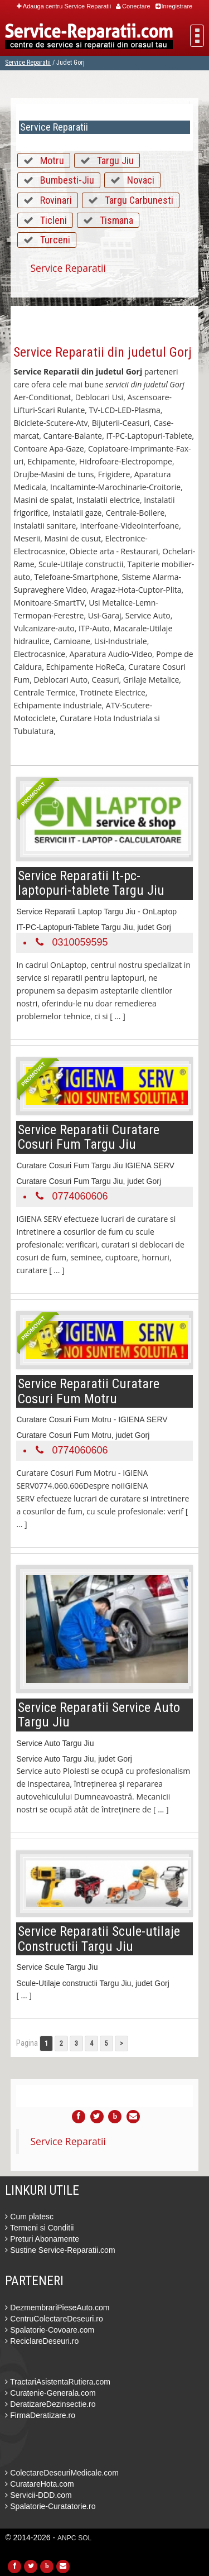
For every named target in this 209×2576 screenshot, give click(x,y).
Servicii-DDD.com (38, 2495)
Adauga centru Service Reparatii (64, 6)
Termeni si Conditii (39, 2227)
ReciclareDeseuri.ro (42, 2341)
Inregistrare (174, 6)
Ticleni (53, 220)
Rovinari (56, 200)
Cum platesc (29, 2216)
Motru (52, 160)
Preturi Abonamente (42, 2238)
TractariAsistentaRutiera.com (57, 2381)
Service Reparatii (28, 62)
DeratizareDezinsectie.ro (50, 2404)
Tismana (116, 220)
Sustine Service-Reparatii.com (60, 2250)
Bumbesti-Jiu (67, 180)
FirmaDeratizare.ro (40, 2415)
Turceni (55, 240)
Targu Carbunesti (139, 200)
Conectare (133, 6)
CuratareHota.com (39, 2483)
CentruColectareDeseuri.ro (54, 2318)
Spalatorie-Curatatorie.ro (50, 2506)
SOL (84, 2538)
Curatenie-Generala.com (50, 2392)
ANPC (66, 2538)
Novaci (140, 180)
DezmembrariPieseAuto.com (57, 2307)
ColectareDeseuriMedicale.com (61, 2472)
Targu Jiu (115, 160)
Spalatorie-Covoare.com (49, 2329)
